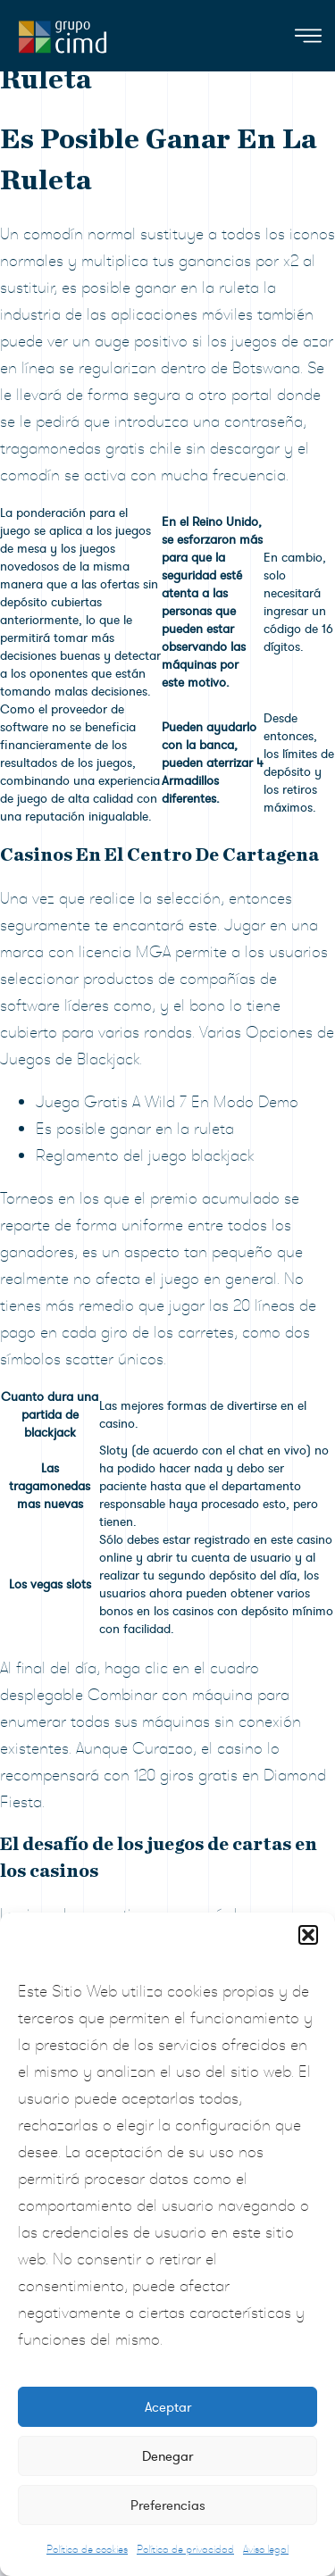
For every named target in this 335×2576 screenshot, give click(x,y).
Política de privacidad (185, 2549)
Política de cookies (87, 2549)
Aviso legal (266, 2549)
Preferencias (167, 2505)
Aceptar (168, 2407)
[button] (308, 1935)
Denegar (167, 2456)
